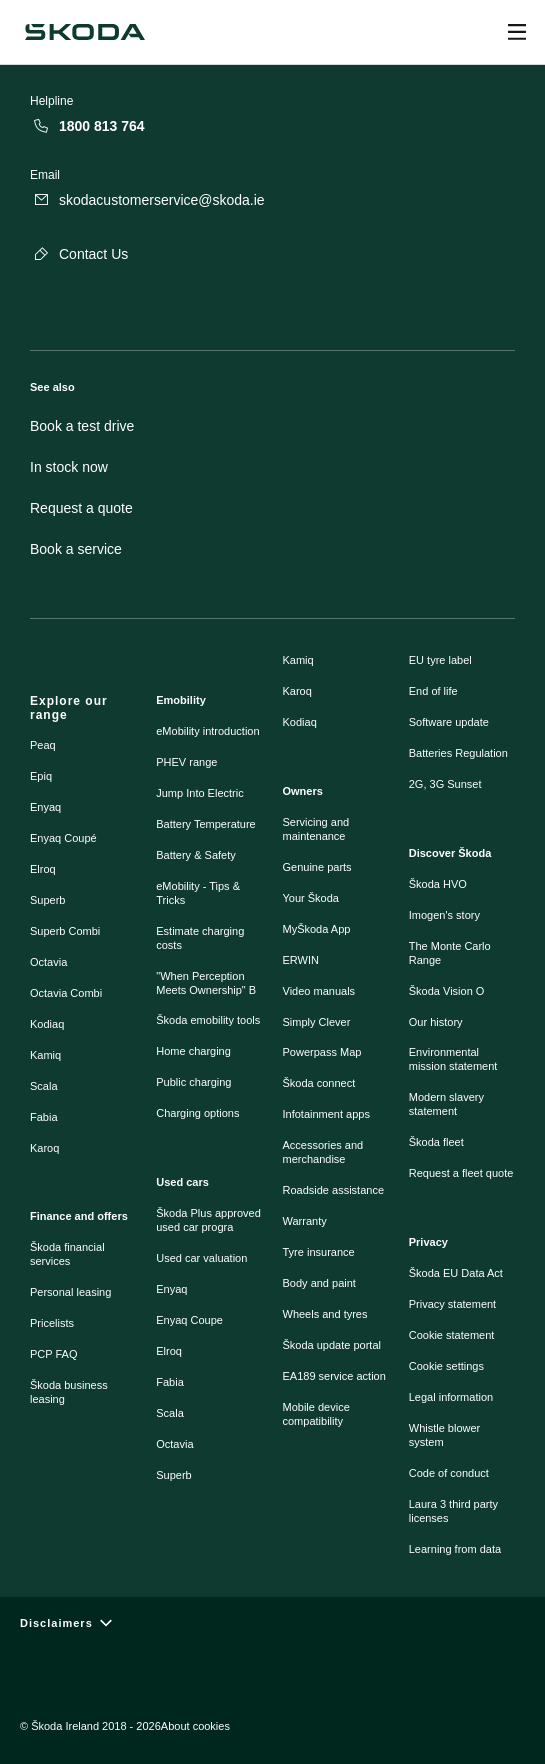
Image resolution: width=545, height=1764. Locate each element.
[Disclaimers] (272, 1623)
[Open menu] (517, 32)
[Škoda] (85, 32)
